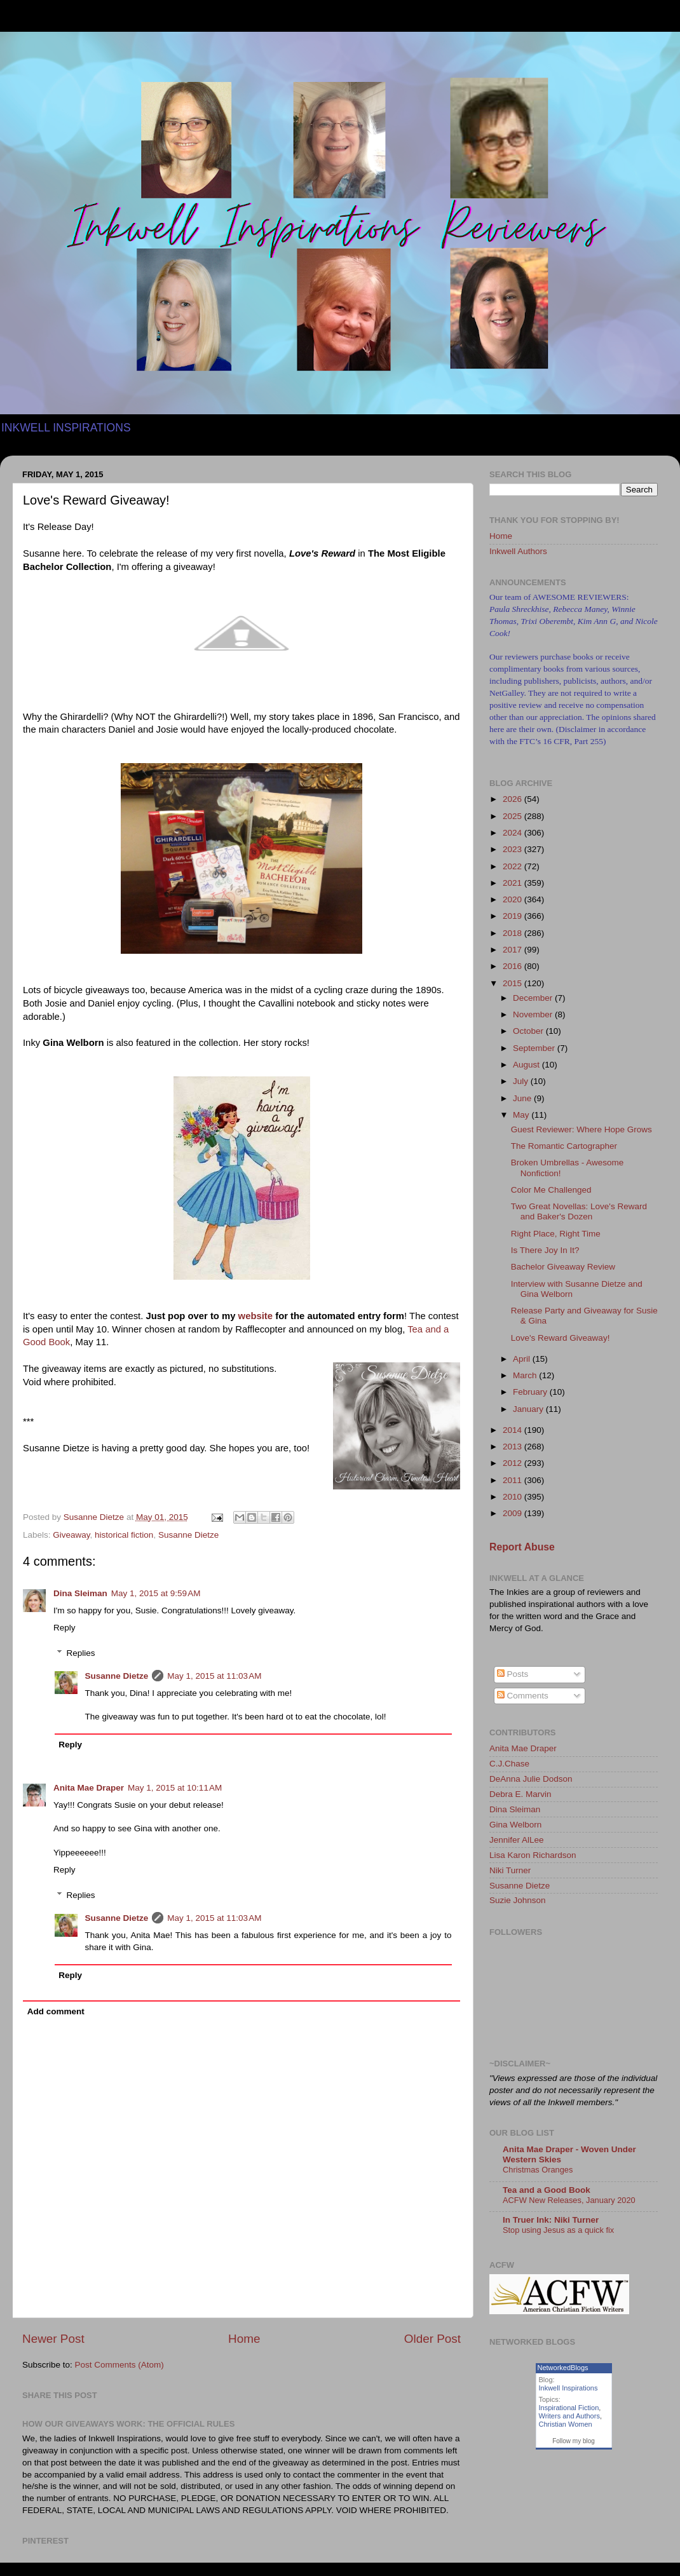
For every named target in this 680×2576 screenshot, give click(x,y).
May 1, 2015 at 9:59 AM (156, 1593)
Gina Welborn (515, 1824)
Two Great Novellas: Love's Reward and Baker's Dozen (579, 1211)
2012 (513, 1463)
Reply (64, 1627)
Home (244, 2338)
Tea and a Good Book (546, 2190)
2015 (513, 983)
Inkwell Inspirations (568, 2388)
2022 (513, 866)
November (534, 1014)
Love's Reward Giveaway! (560, 1338)
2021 (513, 883)
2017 (513, 949)
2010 (513, 1497)
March (526, 1375)
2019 (513, 916)
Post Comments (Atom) (119, 2364)
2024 (513, 832)
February (531, 1392)
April (523, 1359)
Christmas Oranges (538, 2169)
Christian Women (565, 2424)
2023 (513, 849)
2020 (513, 899)
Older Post (432, 2338)
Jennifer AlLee (516, 1840)
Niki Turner (510, 1870)
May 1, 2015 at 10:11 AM (175, 1788)
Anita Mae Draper (88, 1788)
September (535, 1048)
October (529, 1031)
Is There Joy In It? (545, 1250)
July (522, 1081)
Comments (522, 1695)
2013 (513, 1446)
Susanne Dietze (188, 1535)
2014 (513, 1430)
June (523, 1098)
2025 (513, 816)
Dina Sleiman (80, 1593)
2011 (513, 1480)
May (522, 1115)
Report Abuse (522, 1547)
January (529, 1409)
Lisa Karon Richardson (532, 1855)
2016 (513, 966)
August (527, 1064)
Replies (81, 1653)
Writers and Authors (569, 2416)
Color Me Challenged (551, 1190)
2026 (513, 799)
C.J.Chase (509, 1763)
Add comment (56, 2011)
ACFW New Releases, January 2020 (569, 2200)
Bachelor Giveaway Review (563, 1266)
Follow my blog (573, 2440)
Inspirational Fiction (569, 2407)
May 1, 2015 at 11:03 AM (214, 1676)
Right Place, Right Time (556, 1233)
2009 (513, 1513)
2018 (513, 933)
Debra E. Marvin (520, 1794)
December (534, 998)
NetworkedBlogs (563, 2367)
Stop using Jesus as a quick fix (558, 2230)
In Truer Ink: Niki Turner (551, 2220)
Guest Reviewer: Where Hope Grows (581, 1129)
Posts (513, 1674)
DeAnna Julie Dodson (531, 1779)
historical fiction (124, 1535)
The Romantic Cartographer (564, 1146)
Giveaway (71, 1535)
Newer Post (53, 2338)
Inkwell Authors (518, 551)
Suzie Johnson (517, 1900)
